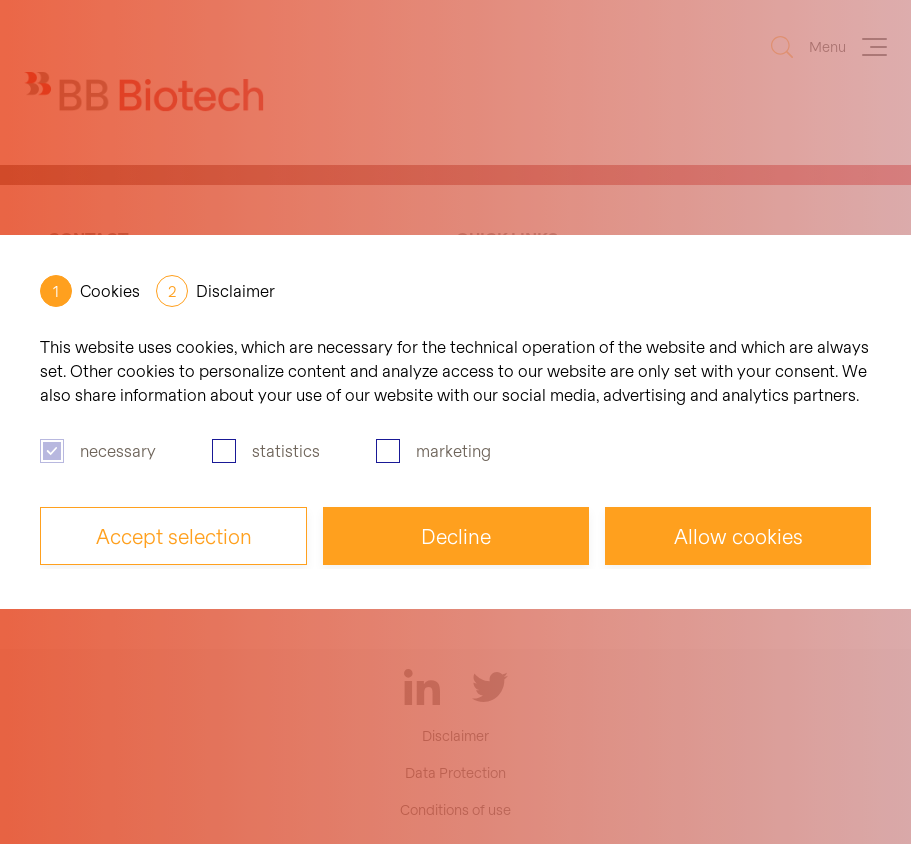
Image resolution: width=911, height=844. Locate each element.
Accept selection (174, 536)
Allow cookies (738, 536)
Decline (456, 536)
